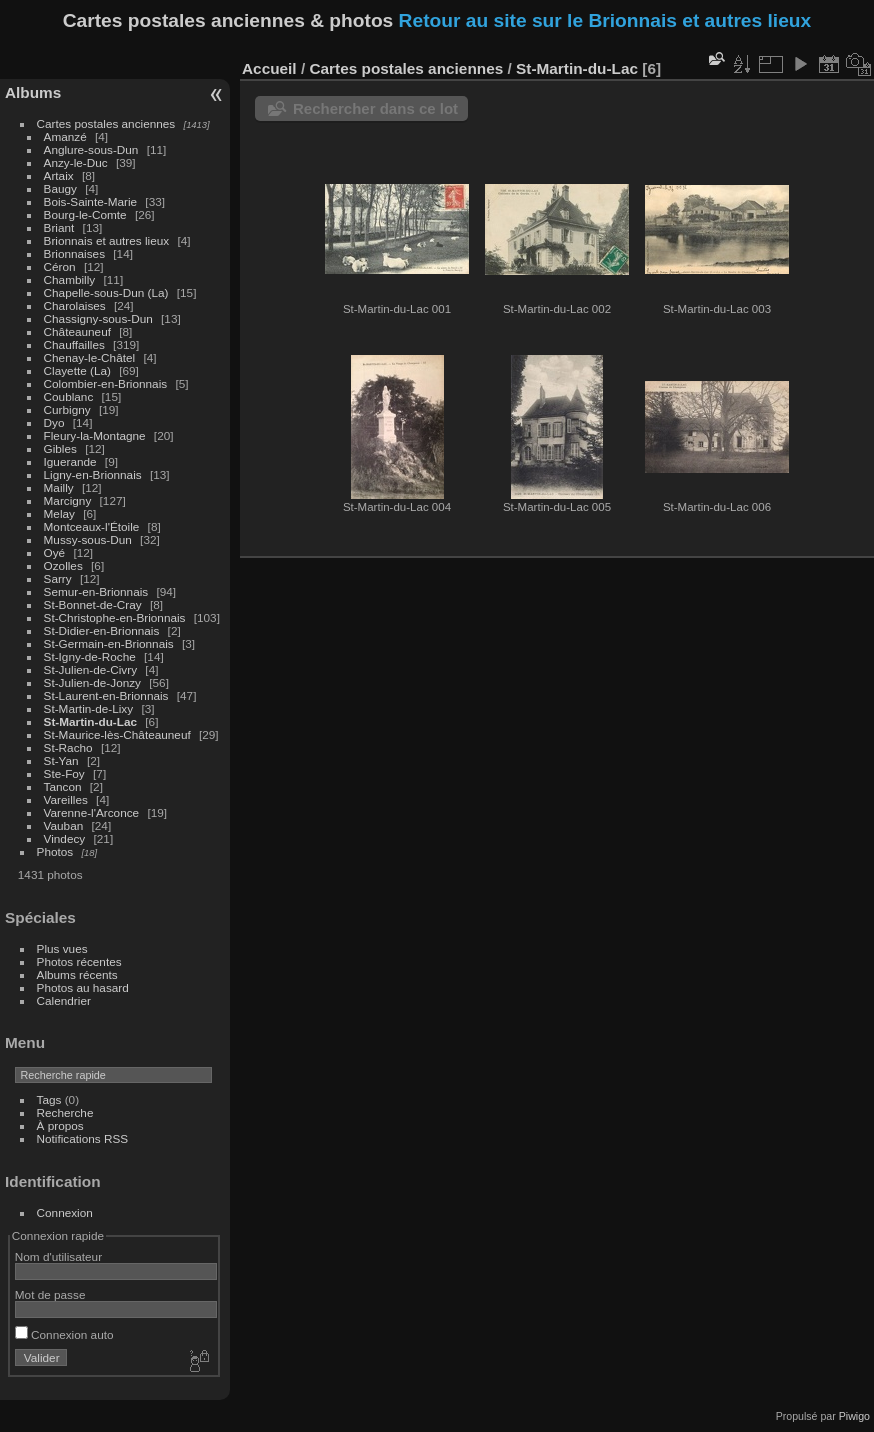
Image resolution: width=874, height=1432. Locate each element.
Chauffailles (74, 344)
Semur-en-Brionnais (96, 591)
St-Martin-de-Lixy (89, 708)
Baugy (60, 188)
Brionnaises (74, 253)
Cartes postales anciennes (106, 123)
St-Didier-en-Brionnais (102, 630)
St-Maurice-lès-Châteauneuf (117, 734)
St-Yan (61, 760)
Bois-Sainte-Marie (91, 201)
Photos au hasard (83, 987)
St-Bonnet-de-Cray (93, 604)
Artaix (59, 175)
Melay (59, 513)
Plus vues (62, 948)
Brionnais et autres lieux (107, 240)
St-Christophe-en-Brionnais (115, 617)
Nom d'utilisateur (58, 1256)
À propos (60, 1125)
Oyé (55, 552)
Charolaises (75, 305)
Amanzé (65, 136)
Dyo (54, 422)
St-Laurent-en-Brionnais (106, 695)
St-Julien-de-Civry (91, 669)
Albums (33, 92)
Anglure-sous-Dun (91, 149)
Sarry (58, 578)
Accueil (269, 68)
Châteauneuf (77, 331)
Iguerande (70, 461)
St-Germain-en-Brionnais (109, 643)
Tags (49, 1099)
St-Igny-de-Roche (90, 656)
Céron (60, 266)
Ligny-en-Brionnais (93, 474)
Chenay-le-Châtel (90, 357)
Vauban (64, 825)
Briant (59, 227)
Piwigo (854, 1416)
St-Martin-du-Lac (90, 721)
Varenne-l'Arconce (92, 812)
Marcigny (68, 500)
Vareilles (66, 799)
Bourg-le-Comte (85, 214)
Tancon (63, 786)
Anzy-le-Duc (76, 162)
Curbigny (67, 409)
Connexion (65, 1212)
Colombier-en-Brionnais (106, 383)
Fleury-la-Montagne (95, 435)
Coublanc (69, 396)
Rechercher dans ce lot (375, 108)
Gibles (60, 448)
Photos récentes (79, 961)
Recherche (65, 1112)
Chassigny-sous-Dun (98, 318)
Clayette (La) (77, 370)
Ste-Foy (64, 773)
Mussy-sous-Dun (88, 539)
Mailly (59, 487)
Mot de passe (50, 1294)
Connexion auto (64, 1334)
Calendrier (64, 1000)
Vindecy (65, 838)
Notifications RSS (83, 1138)
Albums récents (77, 974)
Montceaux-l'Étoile (92, 526)
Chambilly (70, 279)
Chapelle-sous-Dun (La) (106, 292)
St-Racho (68, 747)
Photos (55, 851)
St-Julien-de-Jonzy (92, 682)
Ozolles (63, 565)
